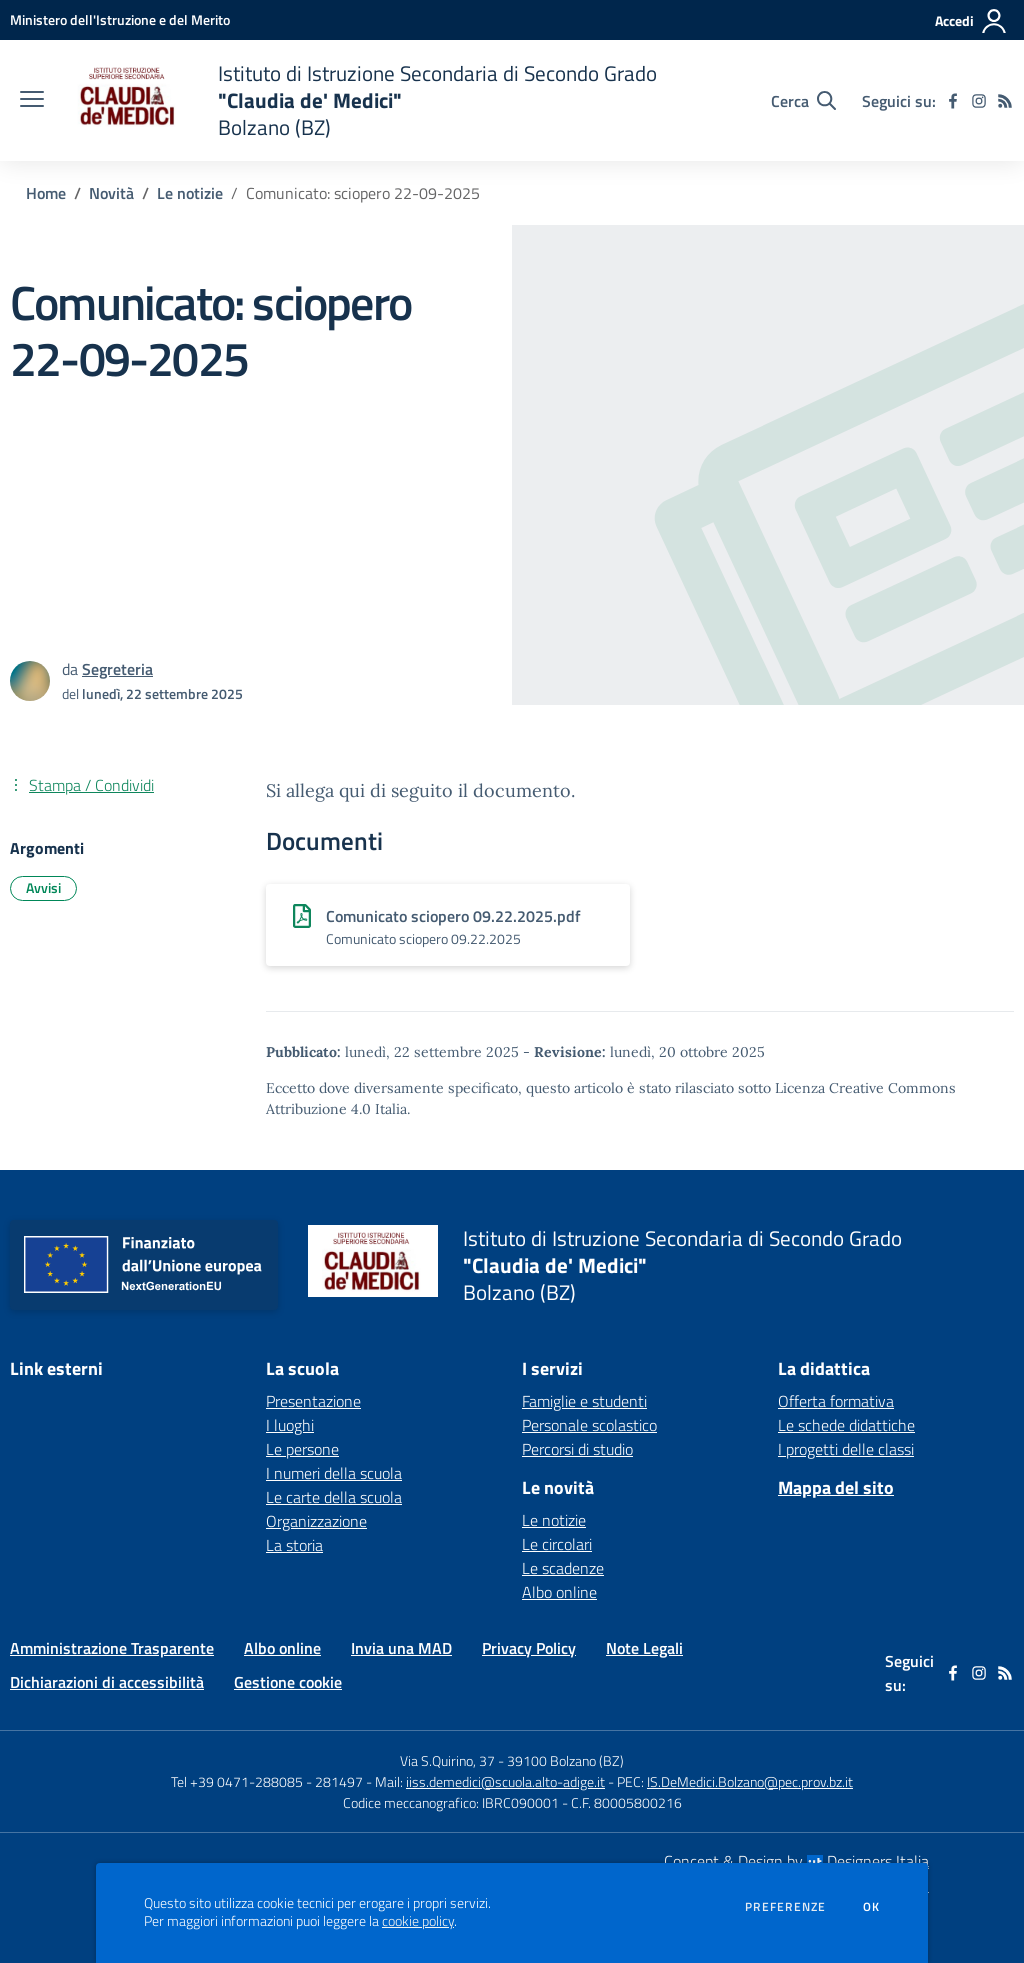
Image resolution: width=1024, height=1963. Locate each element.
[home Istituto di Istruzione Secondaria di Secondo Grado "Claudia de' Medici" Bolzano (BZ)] (360, 100)
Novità (111, 193)
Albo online (559, 1592)
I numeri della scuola (334, 1473)
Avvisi (43, 887)
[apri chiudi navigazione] (32, 101)
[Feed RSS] (1005, 101)
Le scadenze (563, 1568)
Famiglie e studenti (584, 1401)
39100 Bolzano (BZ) (565, 1760)
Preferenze (785, 1907)
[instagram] (979, 101)
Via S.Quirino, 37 (447, 1760)
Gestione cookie (288, 1682)
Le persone (302, 1449)
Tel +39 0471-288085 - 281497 (267, 1781)
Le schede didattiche (846, 1425)
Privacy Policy (529, 1648)
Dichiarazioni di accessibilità (107, 1682)
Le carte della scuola (334, 1497)
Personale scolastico (589, 1425)
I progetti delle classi (846, 1449)
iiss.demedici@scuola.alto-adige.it (505, 1781)
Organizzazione (316, 1521)
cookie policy (418, 1921)
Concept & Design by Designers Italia (796, 1861)
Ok (872, 1907)
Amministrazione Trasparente (112, 1648)
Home (46, 193)
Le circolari (557, 1544)
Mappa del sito (836, 1487)
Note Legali (644, 1648)
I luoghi (290, 1425)
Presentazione (313, 1401)
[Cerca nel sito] (803, 101)
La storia (294, 1545)
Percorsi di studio (577, 1449)
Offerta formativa (836, 1401)
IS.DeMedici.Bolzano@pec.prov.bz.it (750, 1781)
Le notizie (190, 193)
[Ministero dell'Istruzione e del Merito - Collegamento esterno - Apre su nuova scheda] (120, 19)
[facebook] (953, 101)
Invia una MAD (401, 1648)
